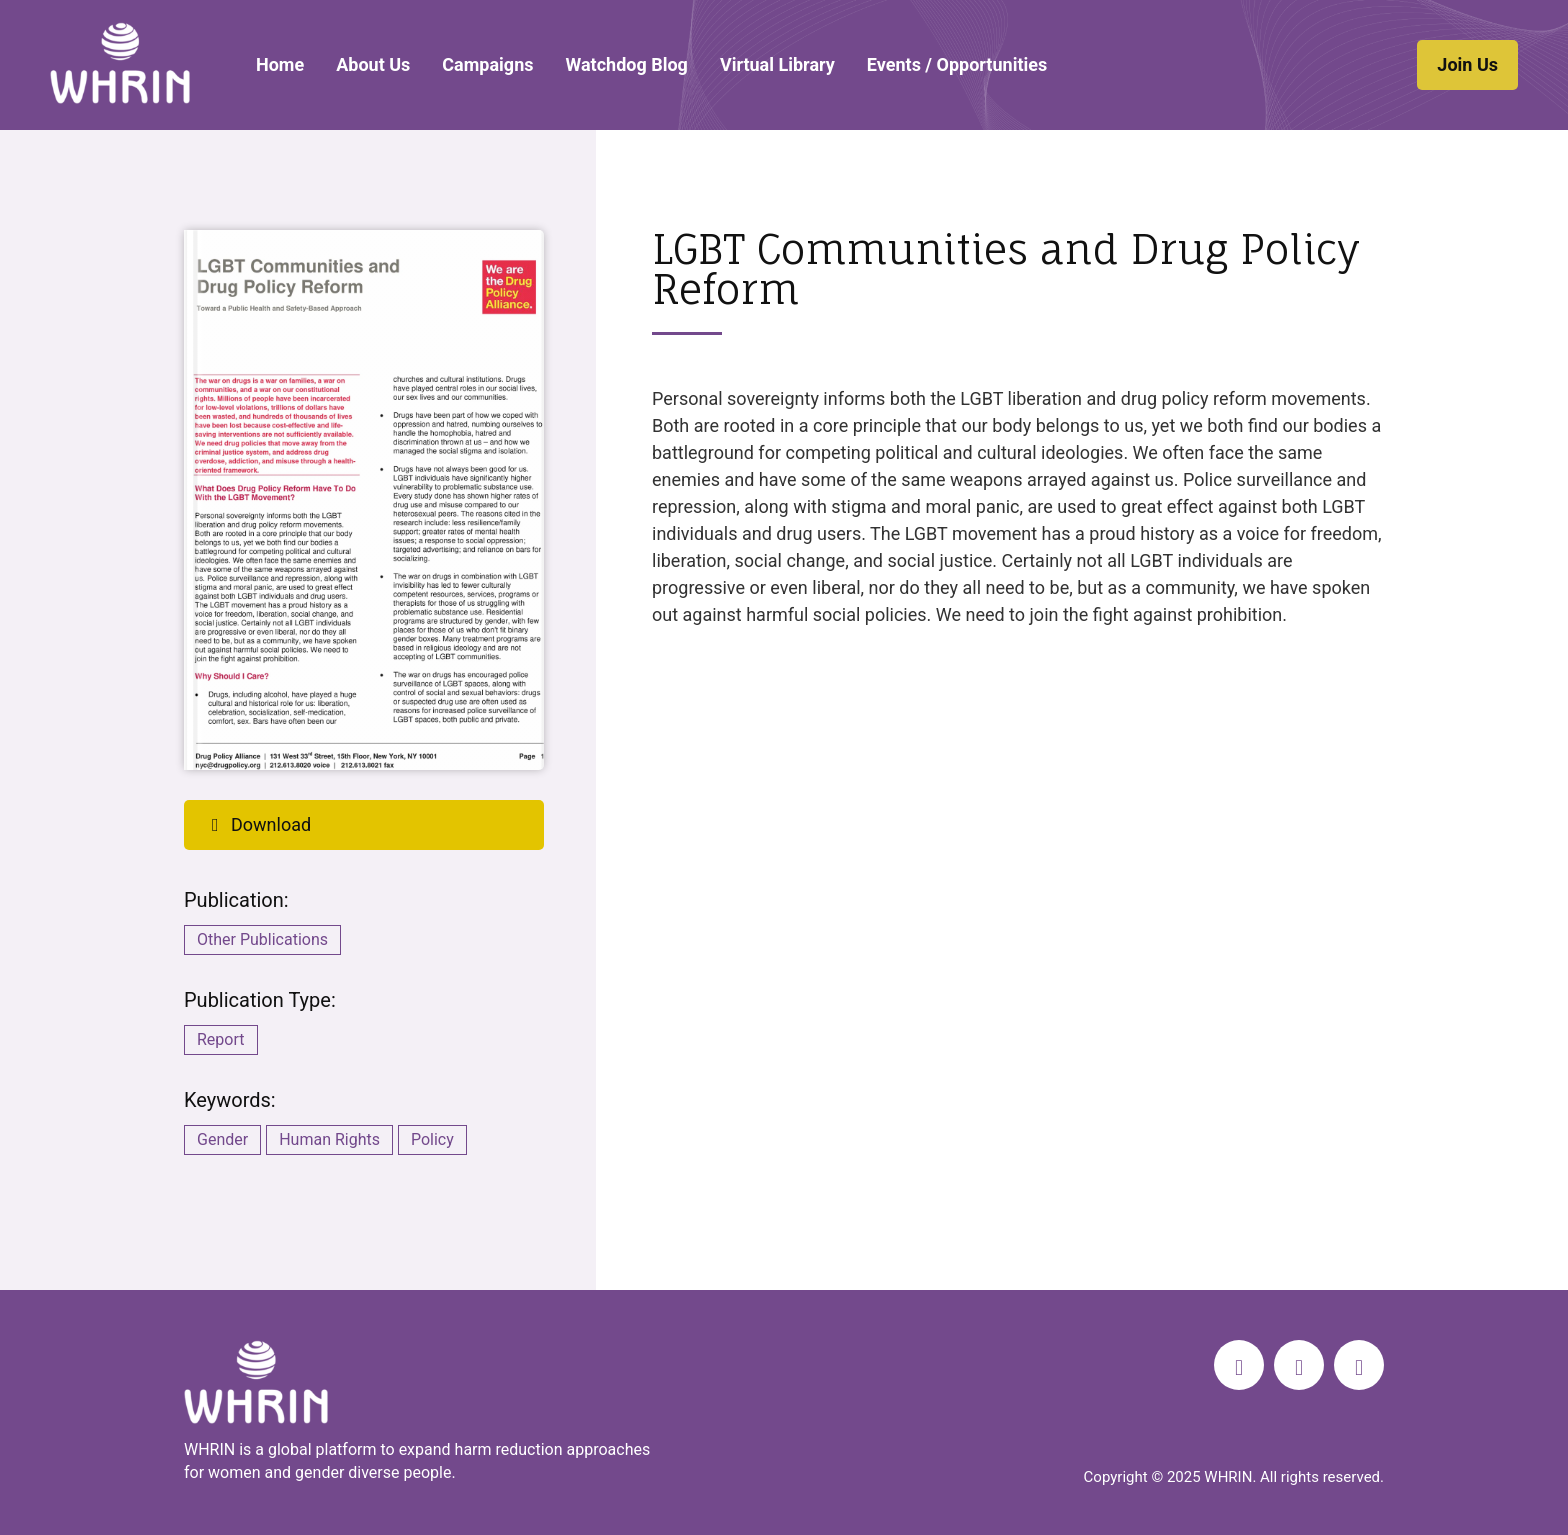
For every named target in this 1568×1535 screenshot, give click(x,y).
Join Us (1467, 64)
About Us (373, 64)
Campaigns (487, 64)
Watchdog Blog (626, 64)
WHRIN (120, 63)
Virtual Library (777, 64)
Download (257, 824)
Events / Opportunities (957, 64)
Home (280, 64)
